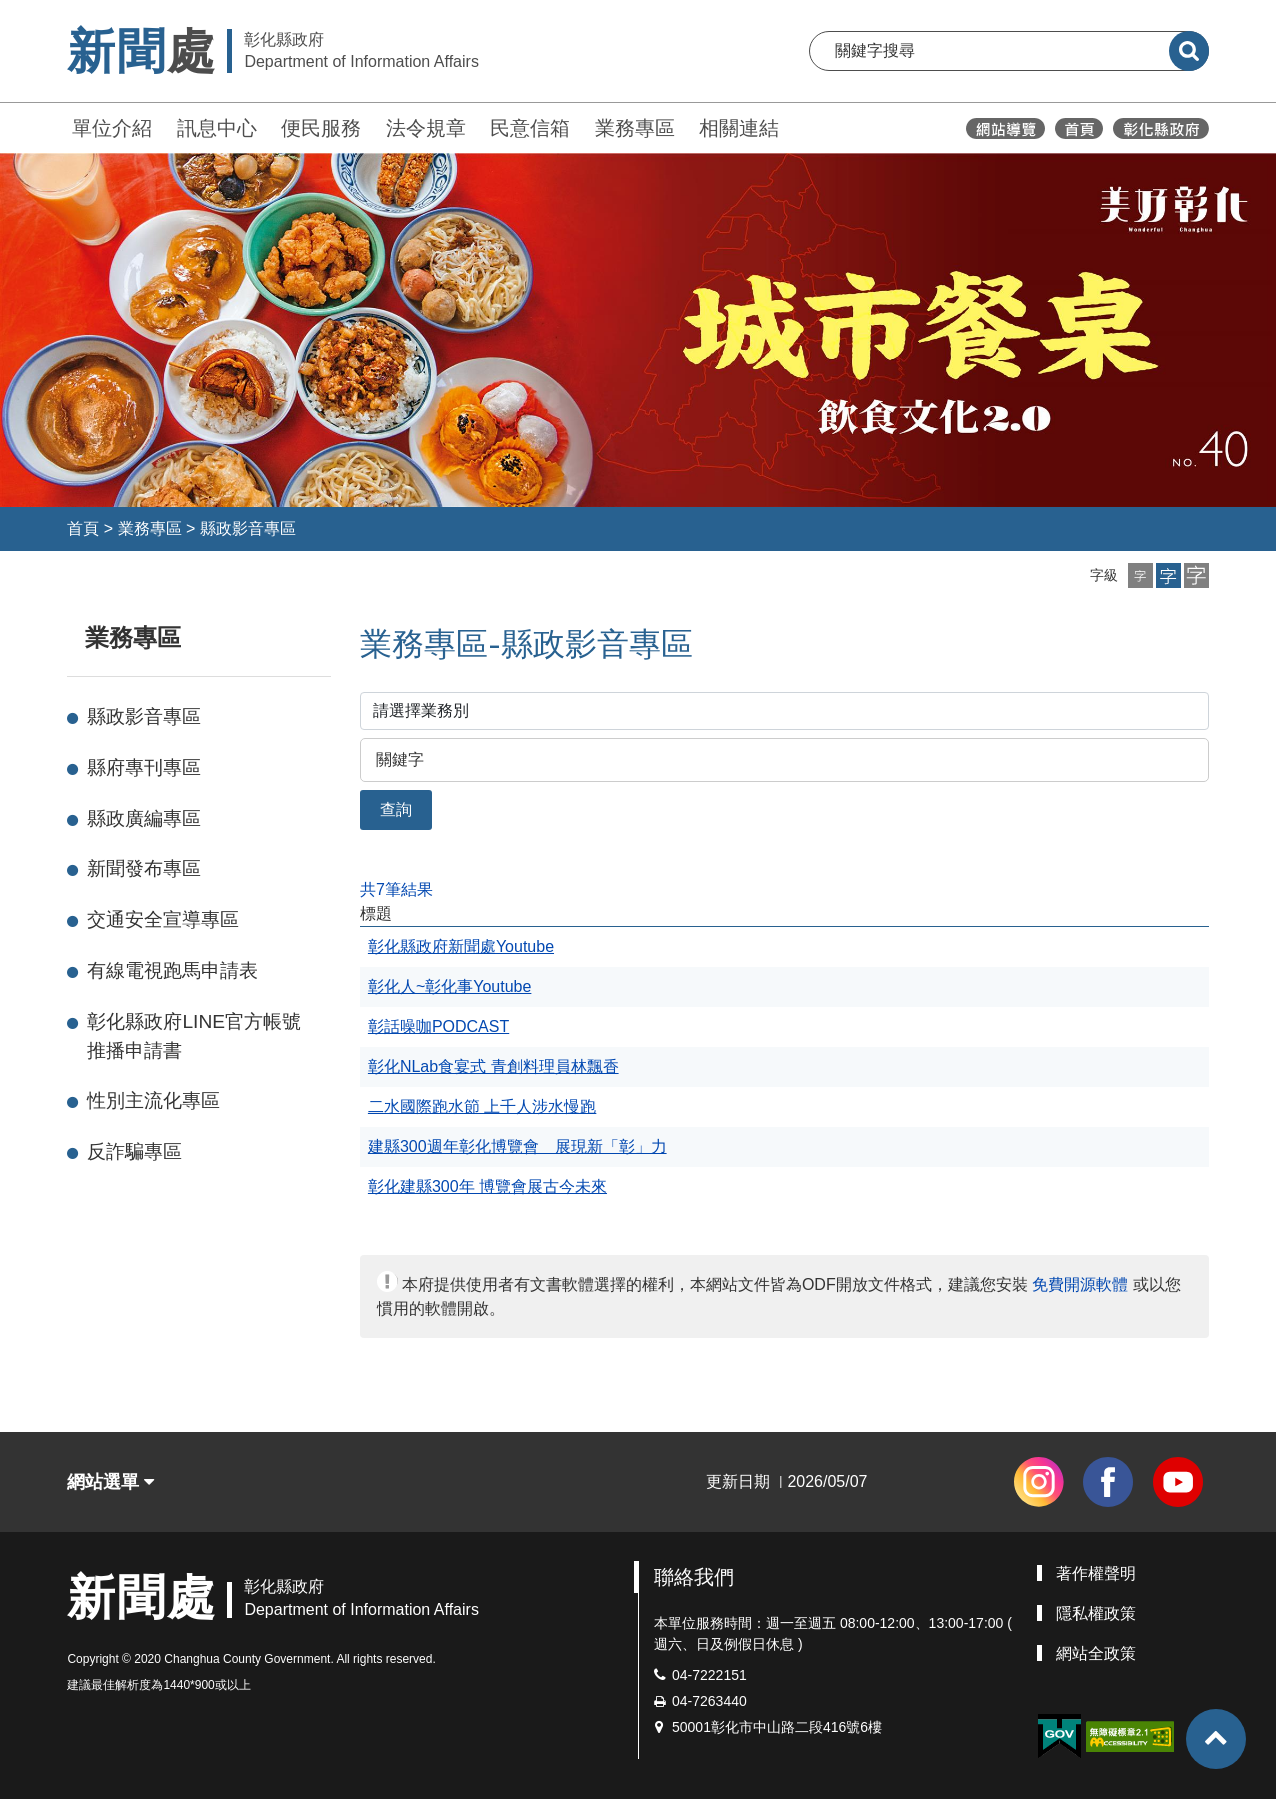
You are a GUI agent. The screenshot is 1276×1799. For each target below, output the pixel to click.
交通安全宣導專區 (163, 919)
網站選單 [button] (110, 1482)
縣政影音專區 (248, 528)
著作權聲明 (1096, 1573)
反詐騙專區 (134, 1151)
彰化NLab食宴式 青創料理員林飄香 (493, 1066)
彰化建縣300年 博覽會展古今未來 (487, 1186)
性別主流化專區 (153, 1100)
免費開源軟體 (1080, 1284)
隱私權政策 (1096, 1613)
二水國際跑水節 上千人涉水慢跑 (482, 1106)
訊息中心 (217, 128)
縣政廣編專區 (144, 818)
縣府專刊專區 (144, 767)
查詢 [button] (396, 809)
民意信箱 (530, 128)
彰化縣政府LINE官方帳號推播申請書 (194, 1036)
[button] (1140, 575)
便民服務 (321, 128)
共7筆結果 (396, 889)
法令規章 (426, 128)
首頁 (83, 528)
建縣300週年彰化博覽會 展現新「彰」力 (517, 1146)
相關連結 (739, 128)
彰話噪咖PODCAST (438, 1026)
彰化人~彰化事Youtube (449, 986)
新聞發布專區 (144, 868)
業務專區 (635, 128)
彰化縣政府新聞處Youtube (461, 946)
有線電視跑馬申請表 (172, 970)
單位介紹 (112, 128)
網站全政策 (1096, 1653)
